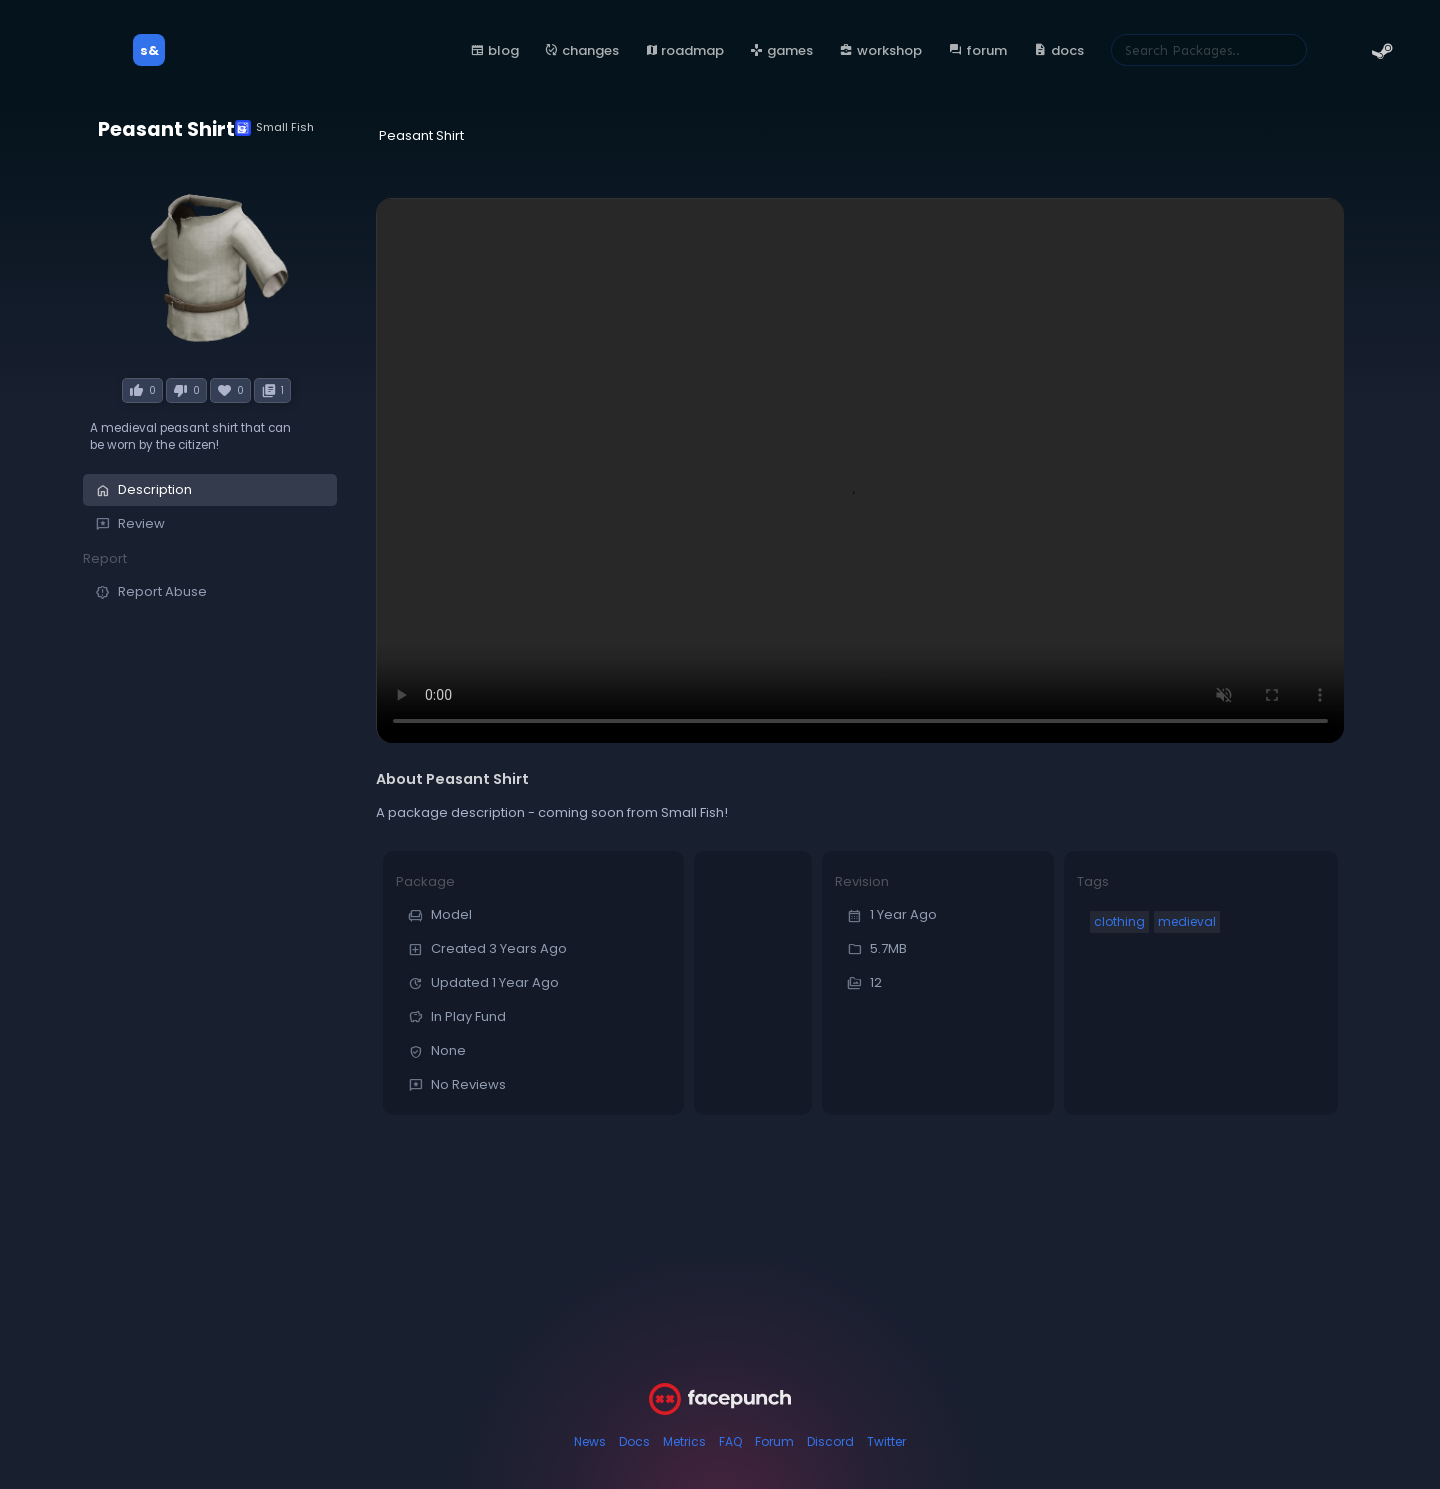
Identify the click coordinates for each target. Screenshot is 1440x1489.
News (590, 1441)
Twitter (886, 1441)
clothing (1119, 921)
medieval (1187, 921)
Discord (830, 1441)
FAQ (730, 1441)
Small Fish (274, 127)
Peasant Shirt (166, 129)
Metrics (684, 1441)
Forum (774, 1441)
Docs (634, 1441)
